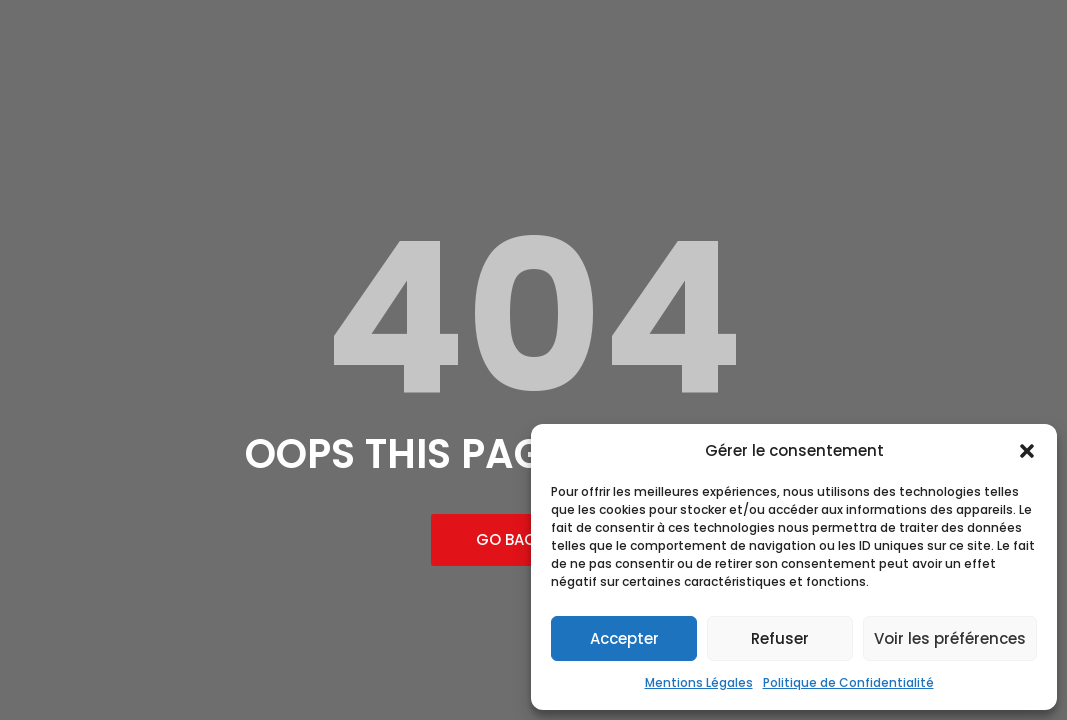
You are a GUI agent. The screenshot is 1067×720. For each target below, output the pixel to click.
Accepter (624, 638)
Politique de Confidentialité (848, 682)
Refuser (780, 638)
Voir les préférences (950, 638)
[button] (1027, 451)
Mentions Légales (699, 682)
